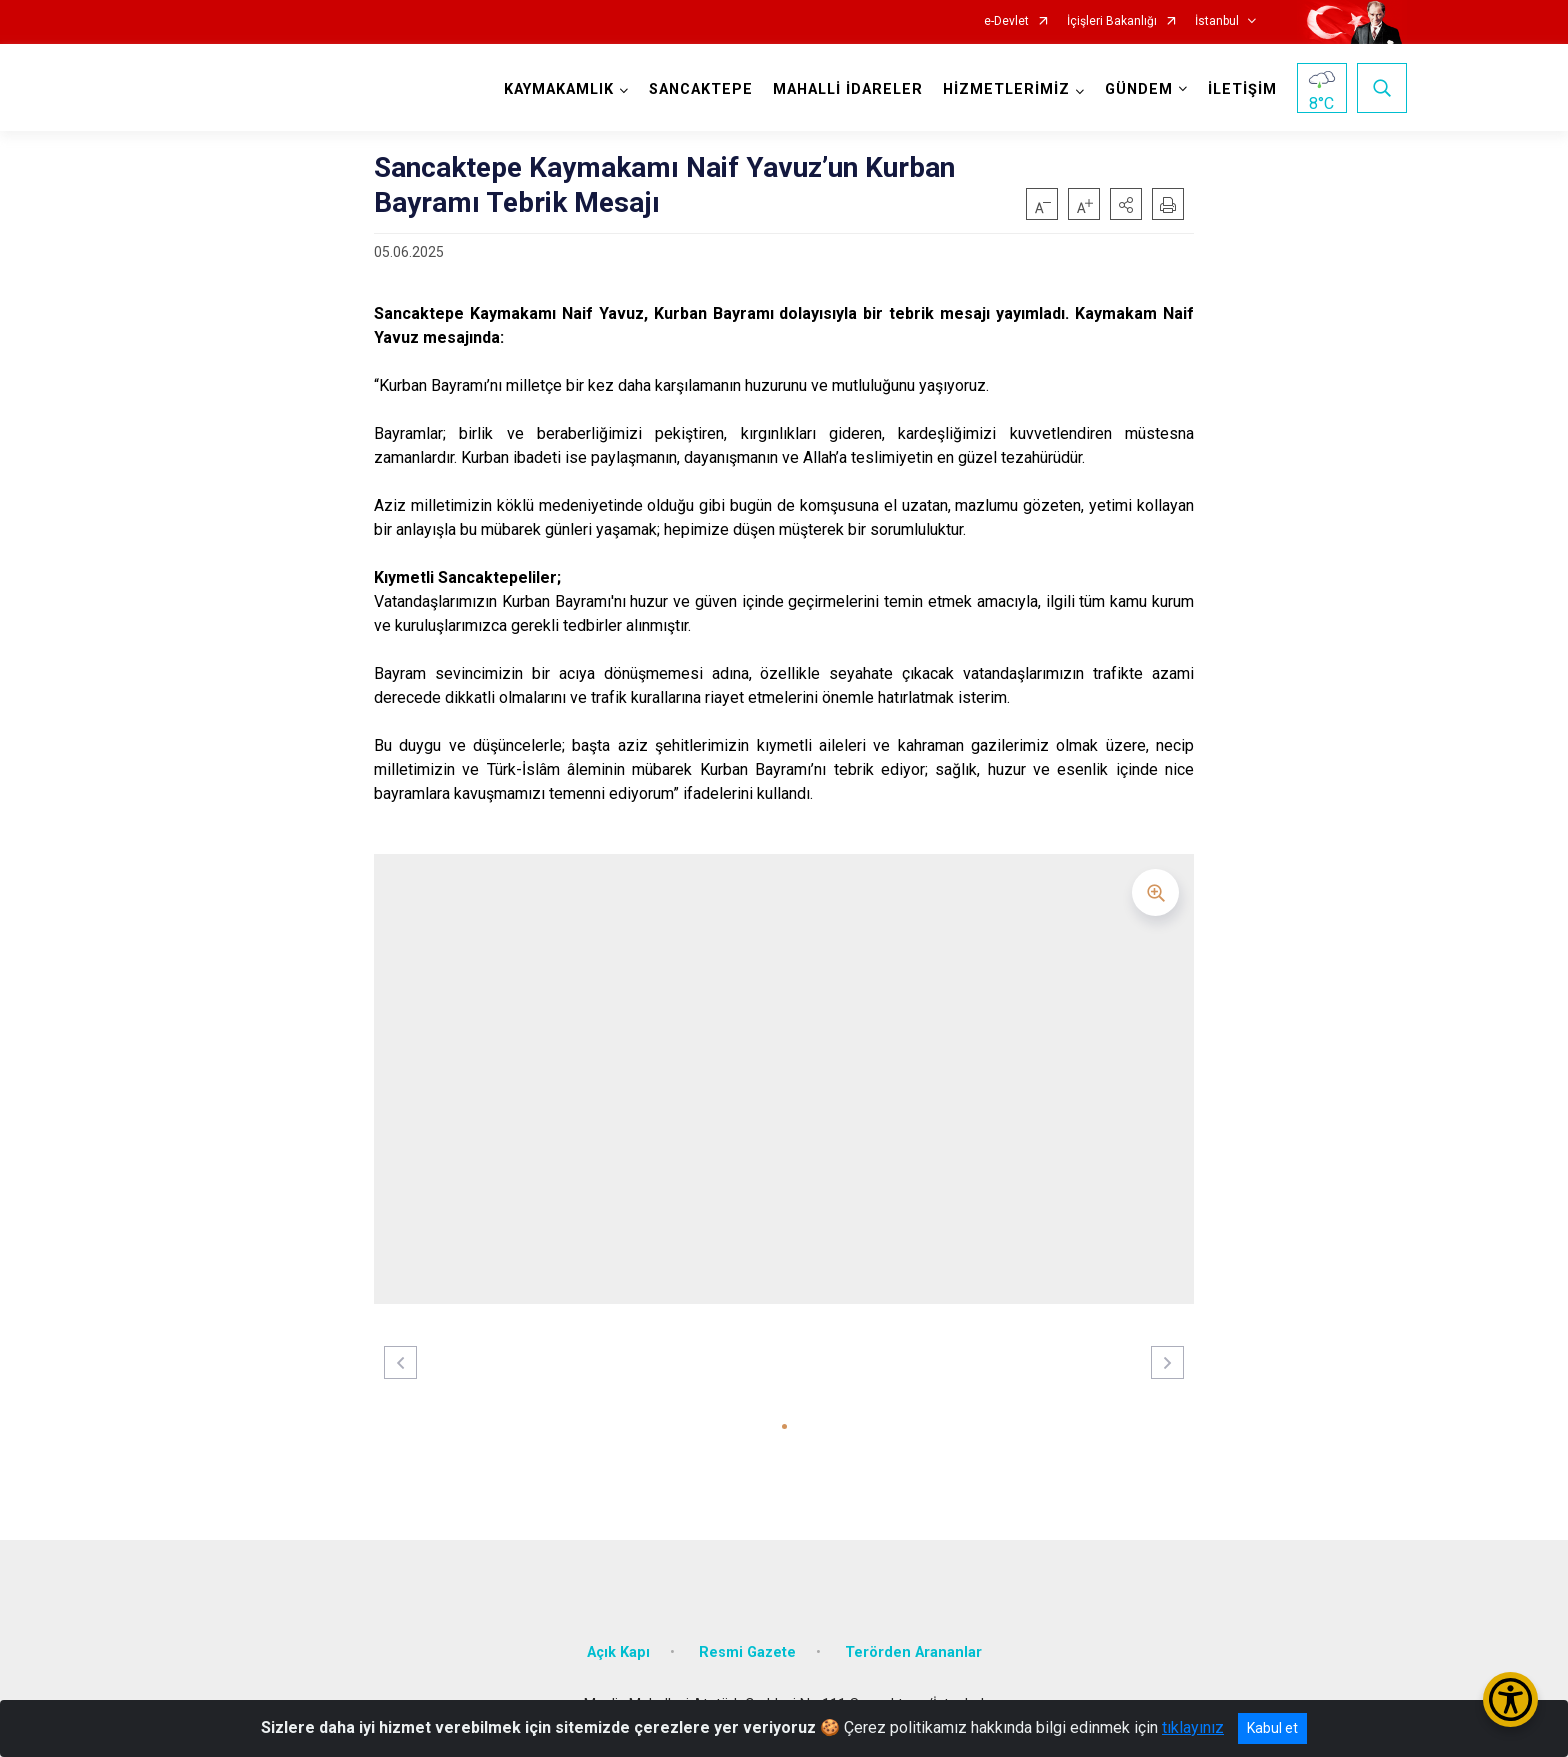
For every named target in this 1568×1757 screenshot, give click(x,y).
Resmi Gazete (747, 1652)
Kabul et (1272, 1728)
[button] (1126, 204)
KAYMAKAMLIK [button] (559, 89)
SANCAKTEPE (701, 89)
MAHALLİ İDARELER (848, 89)
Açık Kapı (618, 1652)
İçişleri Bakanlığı (1112, 21)
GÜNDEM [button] (1139, 89)
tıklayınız (1193, 1727)
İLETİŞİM (1242, 89)
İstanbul (1217, 21)
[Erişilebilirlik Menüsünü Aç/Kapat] (1510, 1699)
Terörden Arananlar (913, 1652)
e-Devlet (1006, 21)
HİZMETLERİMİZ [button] (1006, 89)
